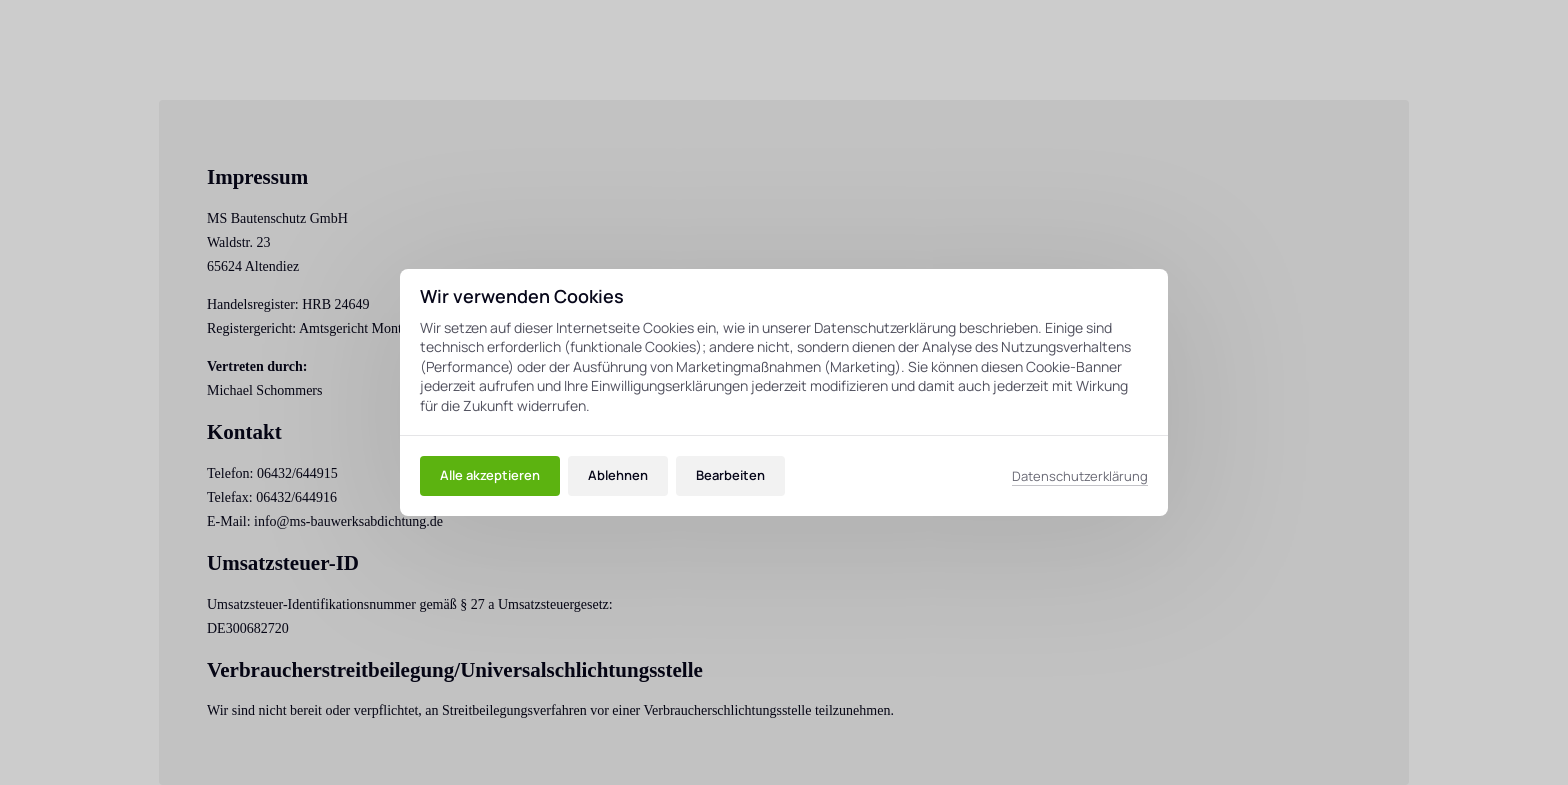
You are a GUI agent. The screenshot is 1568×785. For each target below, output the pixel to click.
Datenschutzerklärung (1080, 476)
